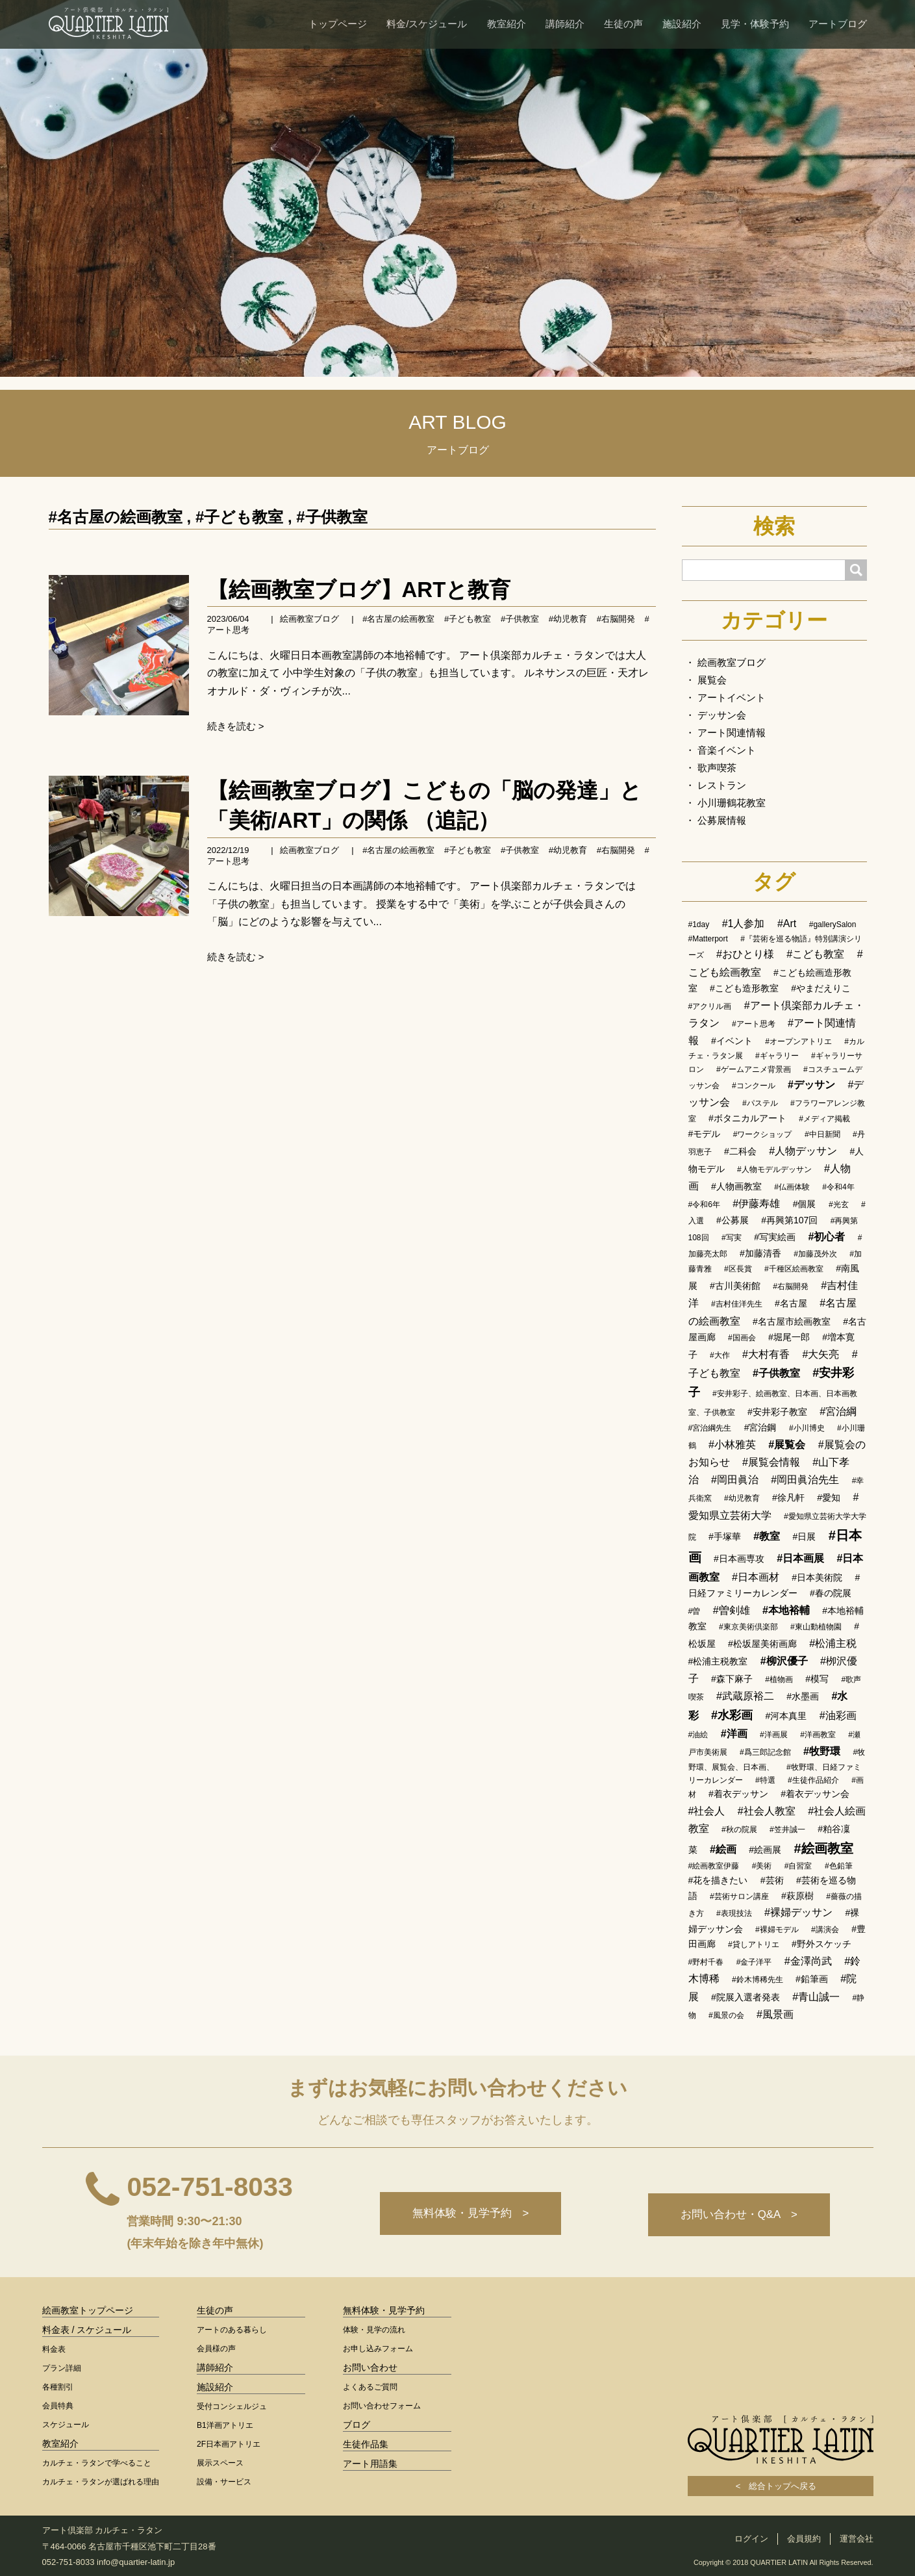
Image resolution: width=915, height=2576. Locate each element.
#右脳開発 (616, 619)
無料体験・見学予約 (384, 2310)
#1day (699, 924)
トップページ (337, 23)
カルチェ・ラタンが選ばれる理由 (100, 2481)
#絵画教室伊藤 (714, 1865)
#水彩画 (732, 1715)
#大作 (720, 1355)
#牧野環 (821, 1751)
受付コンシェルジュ (232, 2406)
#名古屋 (791, 1303)
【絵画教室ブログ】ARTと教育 (359, 590)
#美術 (762, 1865)
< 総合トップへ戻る (780, 2486)
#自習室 (798, 1865)
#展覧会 (786, 1444)
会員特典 (57, 2405)
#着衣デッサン (738, 1794)
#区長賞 (738, 1268)
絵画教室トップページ (87, 2310)
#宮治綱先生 (710, 1428)
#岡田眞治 (734, 1479)
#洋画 (734, 1733)
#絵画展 (765, 1849)
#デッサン (811, 1084)
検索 (774, 526)
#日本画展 (800, 1558)
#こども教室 (815, 954)
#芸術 (772, 1880)
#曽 (694, 1611)
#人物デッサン (803, 1150)
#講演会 (825, 1929)
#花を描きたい (718, 1880)
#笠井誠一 (787, 1829)
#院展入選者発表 (745, 1997)
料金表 (54, 2349)
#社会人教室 (767, 1811)
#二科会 (740, 1151)
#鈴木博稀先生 (757, 1979)
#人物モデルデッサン (774, 1169)
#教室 (766, 1536)
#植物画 (779, 1679)
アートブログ (837, 23)
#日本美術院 (817, 1577)
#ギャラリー (777, 1055)
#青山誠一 (816, 1996)
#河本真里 (786, 1716)
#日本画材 (755, 1577)
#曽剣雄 (731, 1610)
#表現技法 (734, 1913)
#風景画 (775, 2014)
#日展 (804, 1536)
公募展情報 (721, 820)
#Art (786, 923)
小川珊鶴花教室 (731, 802)
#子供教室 (331, 517)
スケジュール (65, 2424)
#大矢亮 (820, 1354)
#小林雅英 (732, 1444)
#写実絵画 (775, 1237)
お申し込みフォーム (378, 2348)
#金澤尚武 (808, 1961)
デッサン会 (721, 715)
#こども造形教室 (744, 988)
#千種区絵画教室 (793, 1268)
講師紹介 (564, 23)
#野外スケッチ (821, 1944)
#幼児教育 (568, 619)
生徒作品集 (365, 2444)
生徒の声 (623, 23)
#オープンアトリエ (798, 1041)
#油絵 (698, 1734)
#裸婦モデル (777, 1929)
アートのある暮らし (232, 2329)
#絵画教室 (823, 1848)
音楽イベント (726, 750)
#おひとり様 (745, 954)
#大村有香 (766, 1354)
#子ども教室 (239, 517)
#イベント (732, 1041)
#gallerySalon (833, 924)
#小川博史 (807, 1428)
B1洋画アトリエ (225, 2425)
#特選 (765, 1780)
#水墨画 (802, 1696)
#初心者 (826, 1236)
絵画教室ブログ (309, 619)
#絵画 (723, 1849)
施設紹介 (681, 23)
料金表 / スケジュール (87, 2330)
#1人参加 (743, 923)
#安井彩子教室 (777, 1412)
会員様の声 (216, 2348)
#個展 (804, 1204)
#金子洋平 (754, 1962)
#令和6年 (704, 1204)
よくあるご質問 (370, 2386)
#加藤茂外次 (815, 1253)
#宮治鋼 (760, 1427)
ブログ (356, 2424)
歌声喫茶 (716, 767)
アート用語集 (370, 2463)
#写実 (731, 1237)
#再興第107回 (789, 1220)
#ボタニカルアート (747, 1118)
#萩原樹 (797, 1896)
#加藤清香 (760, 1253)
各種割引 (57, 2386)
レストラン (721, 785)
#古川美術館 (735, 1286)
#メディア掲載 (824, 1118)
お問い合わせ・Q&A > (737, 2214)
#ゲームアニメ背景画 (753, 1069)
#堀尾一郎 (789, 1337)
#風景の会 (726, 2015)
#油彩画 (838, 1715)
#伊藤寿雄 (756, 1203)
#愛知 (828, 1497)
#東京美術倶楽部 (748, 1626)
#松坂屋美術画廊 (762, 1644)
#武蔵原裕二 (745, 1696)
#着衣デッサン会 (815, 1794)
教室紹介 (506, 23)
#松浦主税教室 (718, 1661)
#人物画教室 (736, 1186)
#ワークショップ (762, 1134)
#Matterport (708, 938)
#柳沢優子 (784, 1660)
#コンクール (753, 1085)
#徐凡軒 (788, 1497)
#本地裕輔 (786, 1610)
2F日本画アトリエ (228, 2444)
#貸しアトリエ (753, 1944)
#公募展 (732, 1220)
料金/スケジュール (426, 23)
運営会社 (856, 2539)
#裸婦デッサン (798, 1912)
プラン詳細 (61, 2368)
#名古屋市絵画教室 (792, 1321)
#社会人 (706, 1811)
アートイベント (731, 697)
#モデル (704, 1134)
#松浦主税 (833, 1643)
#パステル (760, 1103)
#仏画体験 (792, 1187)
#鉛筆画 (812, 1979)
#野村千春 (706, 1962)
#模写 (817, 1679)
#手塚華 (724, 1536)
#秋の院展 (739, 1829)
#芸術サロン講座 (739, 1896)
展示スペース (220, 2463)
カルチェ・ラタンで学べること (96, 2463)
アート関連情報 (731, 732)
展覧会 (712, 679)
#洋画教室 (818, 1734)
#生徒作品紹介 (813, 1780)
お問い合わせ (370, 2367)
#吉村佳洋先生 (736, 1303)
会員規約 (804, 2539)
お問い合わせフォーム (382, 2405)
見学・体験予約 (755, 23)
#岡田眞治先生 (805, 1479)
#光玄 (839, 1204)
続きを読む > (235, 726)
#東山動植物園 (816, 1626)
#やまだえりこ (821, 988)
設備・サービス (224, 2481)
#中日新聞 (822, 1134)
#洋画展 (774, 1734)
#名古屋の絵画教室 (115, 517)
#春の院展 (830, 1593)
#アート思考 (753, 1023)
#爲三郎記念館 (765, 1752)
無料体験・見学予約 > (467, 2214)
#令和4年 (838, 1187)
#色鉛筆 (839, 1865)
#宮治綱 (838, 1411)
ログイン (751, 2539)
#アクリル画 (710, 1006)
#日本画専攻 (739, 1558)
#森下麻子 (732, 1679)
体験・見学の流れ (374, 2329)
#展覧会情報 (771, 1462)
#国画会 (742, 1337)
